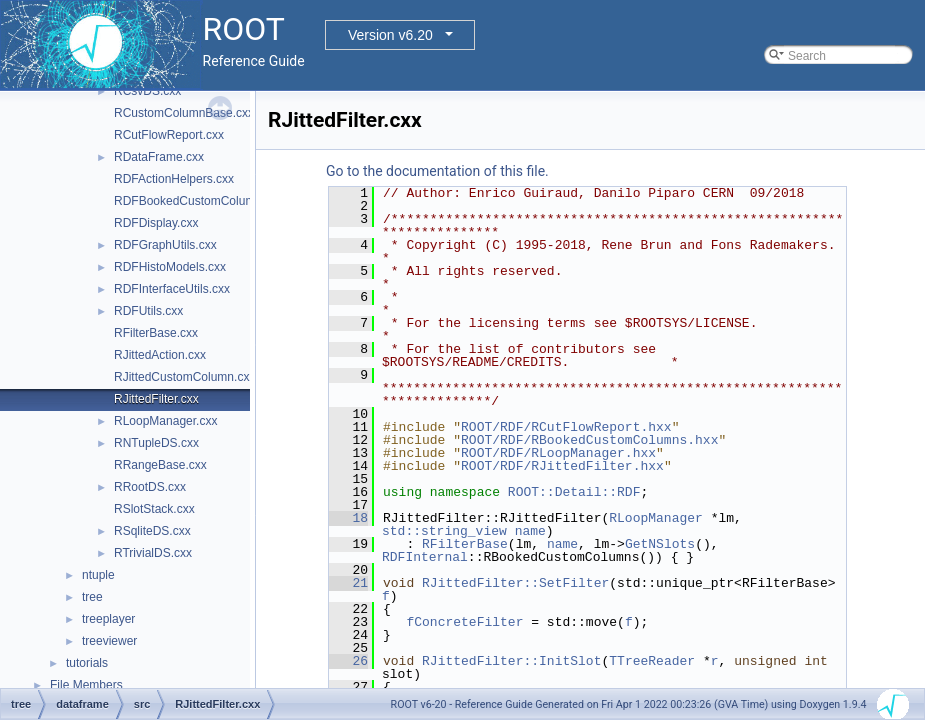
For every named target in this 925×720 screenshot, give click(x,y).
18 (348, 518)
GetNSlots (660, 544)
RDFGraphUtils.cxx (165, 245)
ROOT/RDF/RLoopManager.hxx (558, 453)
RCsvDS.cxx (147, 91)
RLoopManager (656, 518)
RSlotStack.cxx (154, 509)
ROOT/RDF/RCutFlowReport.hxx (566, 427)
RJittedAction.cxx (160, 355)
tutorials (87, 663)
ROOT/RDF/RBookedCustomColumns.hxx (589, 440)
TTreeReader (652, 661)
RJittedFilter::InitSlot (511, 661)
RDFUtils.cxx (148, 311)
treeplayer (108, 619)
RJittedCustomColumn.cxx (184, 377)
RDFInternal (425, 557)
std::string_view (444, 531)
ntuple (98, 575)
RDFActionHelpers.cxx (174, 179)
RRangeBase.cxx (160, 465)
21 (348, 583)
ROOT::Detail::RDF (574, 492)
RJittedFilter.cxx (156, 399)
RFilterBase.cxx (156, 333)
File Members (86, 685)
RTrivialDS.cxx (153, 553)
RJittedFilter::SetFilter (515, 583)
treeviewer (109, 641)
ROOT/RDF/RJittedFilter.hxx (562, 466)
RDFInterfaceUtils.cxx (172, 289)
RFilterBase (465, 544)
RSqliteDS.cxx (152, 531)
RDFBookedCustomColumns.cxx (201, 201)
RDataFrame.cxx (159, 157)
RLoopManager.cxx (165, 421)
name (530, 531)
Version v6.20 (390, 35)
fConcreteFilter (464, 622)
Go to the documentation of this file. (437, 171)
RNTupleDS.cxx (156, 443)
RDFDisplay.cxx (156, 223)
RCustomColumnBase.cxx (184, 113)
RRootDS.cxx (150, 487)
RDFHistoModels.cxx (170, 267)
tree (92, 597)
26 (348, 661)
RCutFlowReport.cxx (169, 135)
